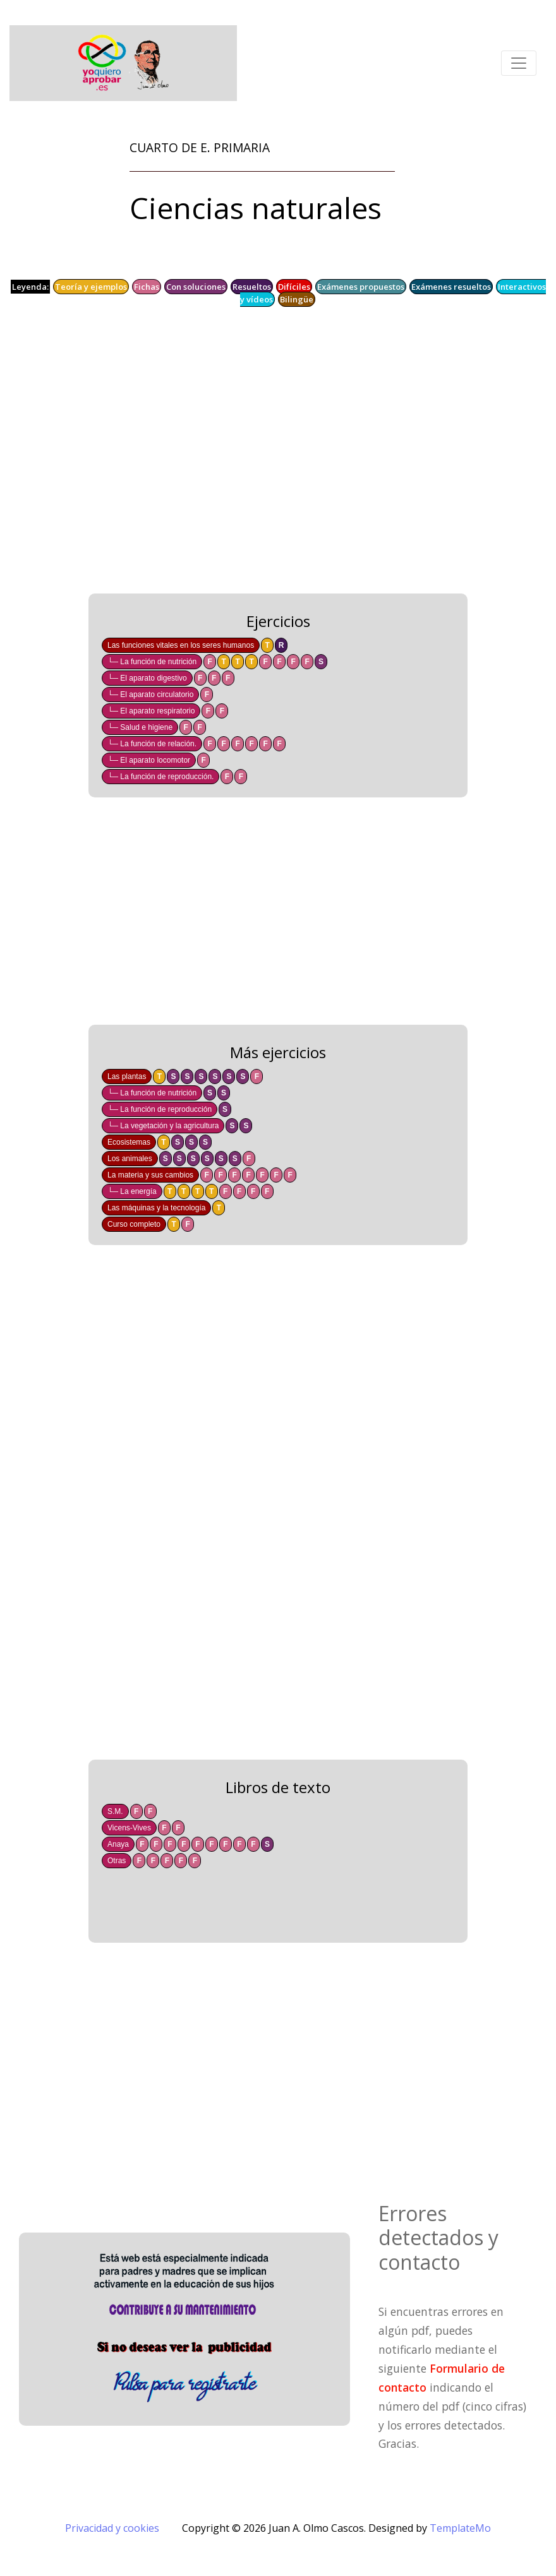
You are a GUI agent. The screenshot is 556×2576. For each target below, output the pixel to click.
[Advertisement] (278, 453)
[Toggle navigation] (518, 63)
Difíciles (294, 286)
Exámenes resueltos (451, 286)
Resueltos (252, 286)
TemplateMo (460, 2528)
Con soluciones (196, 286)
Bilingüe (296, 299)
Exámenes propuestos (360, 286)
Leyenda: (30, 286)
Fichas (146, 286)
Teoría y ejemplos (91, 286)
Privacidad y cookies (112, 2528)
